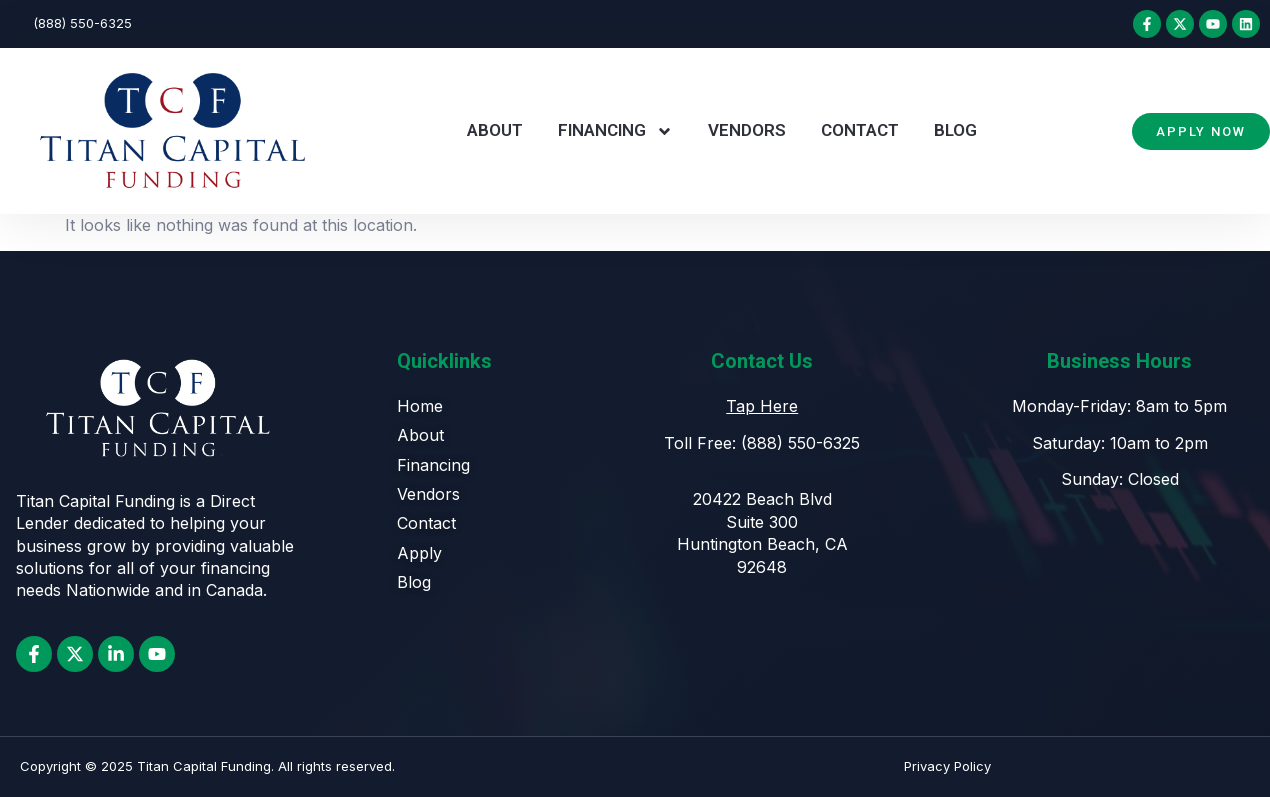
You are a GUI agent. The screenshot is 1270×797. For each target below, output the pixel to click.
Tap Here (762, 406)
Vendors (747, 130)
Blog (955, 130)
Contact (860, 130)
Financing (615, 131)
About (495, 130)
